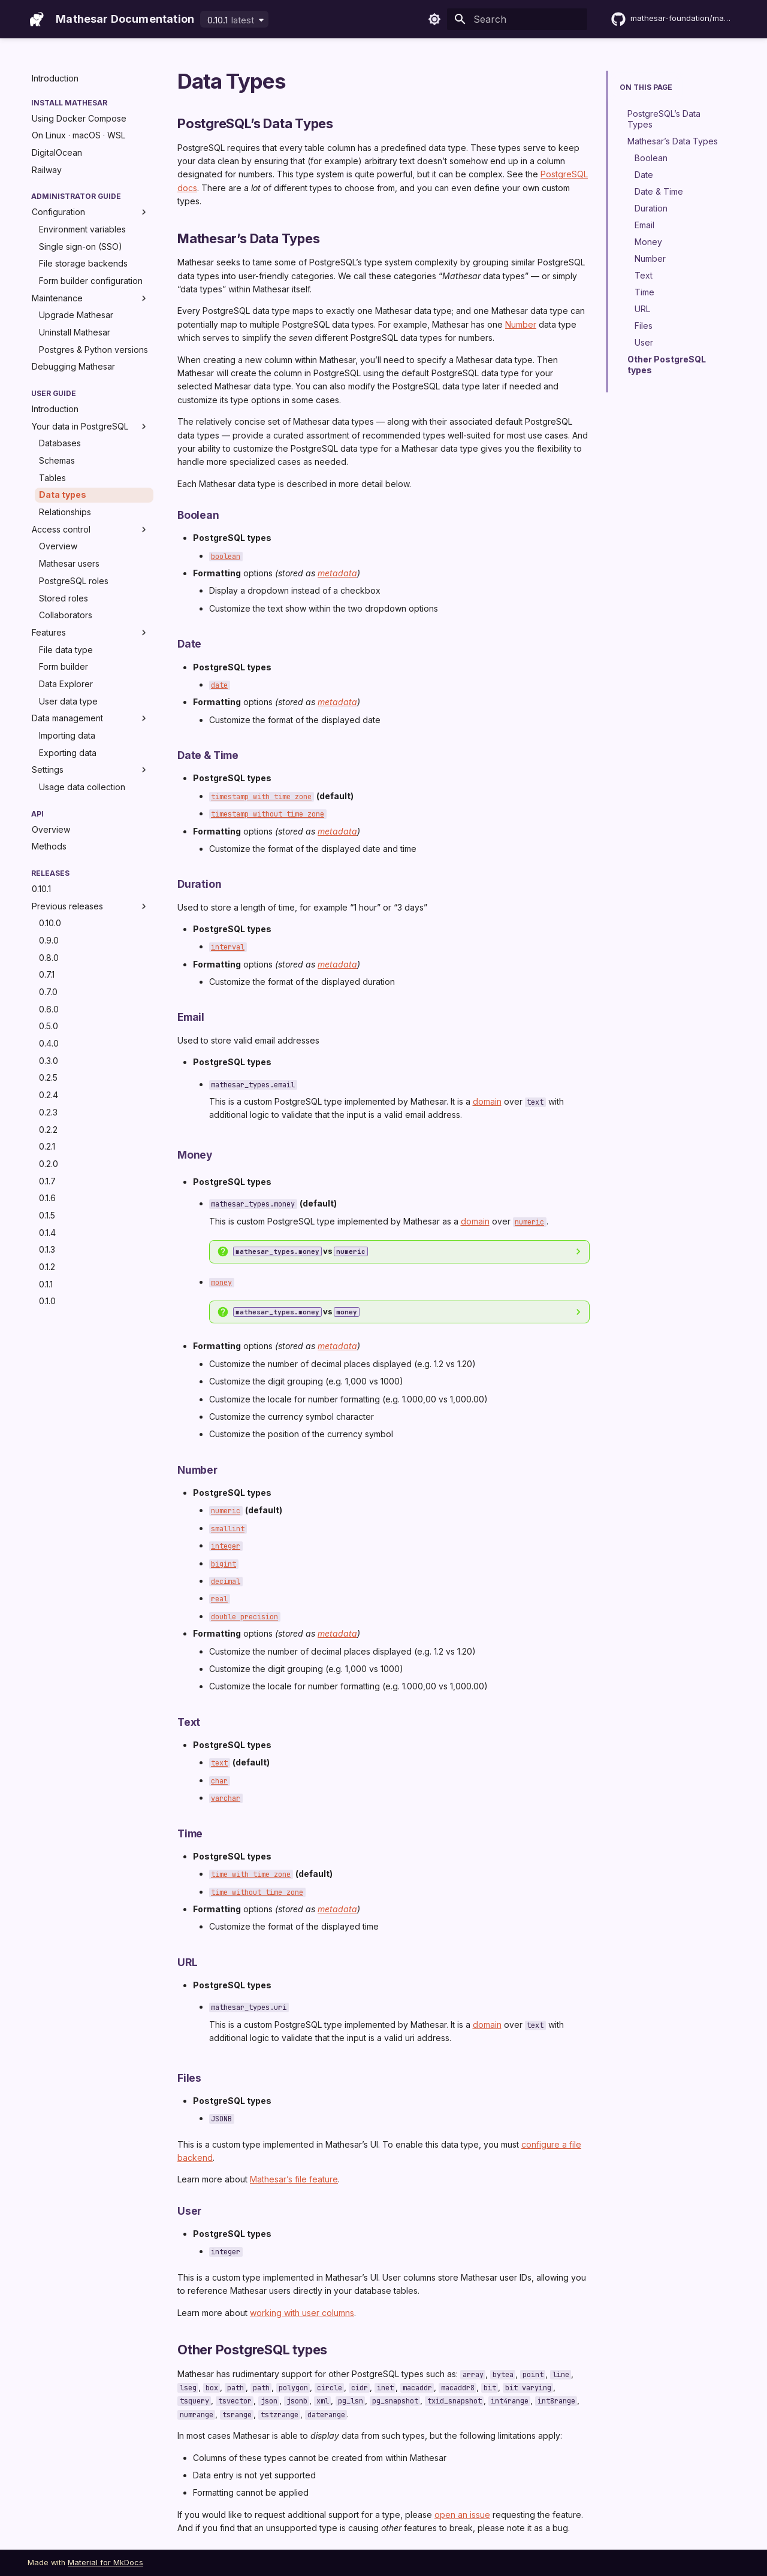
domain (487, 1101)
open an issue (462, 2515)
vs (301, 1251)
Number (520, 324)
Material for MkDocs (105, 2562)
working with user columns (302, 2313)
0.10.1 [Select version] (230, 20)
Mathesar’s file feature (294, 2179)
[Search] (517, 19)
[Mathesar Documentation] (37, 19)
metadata (337, 573)
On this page (646, 87)
